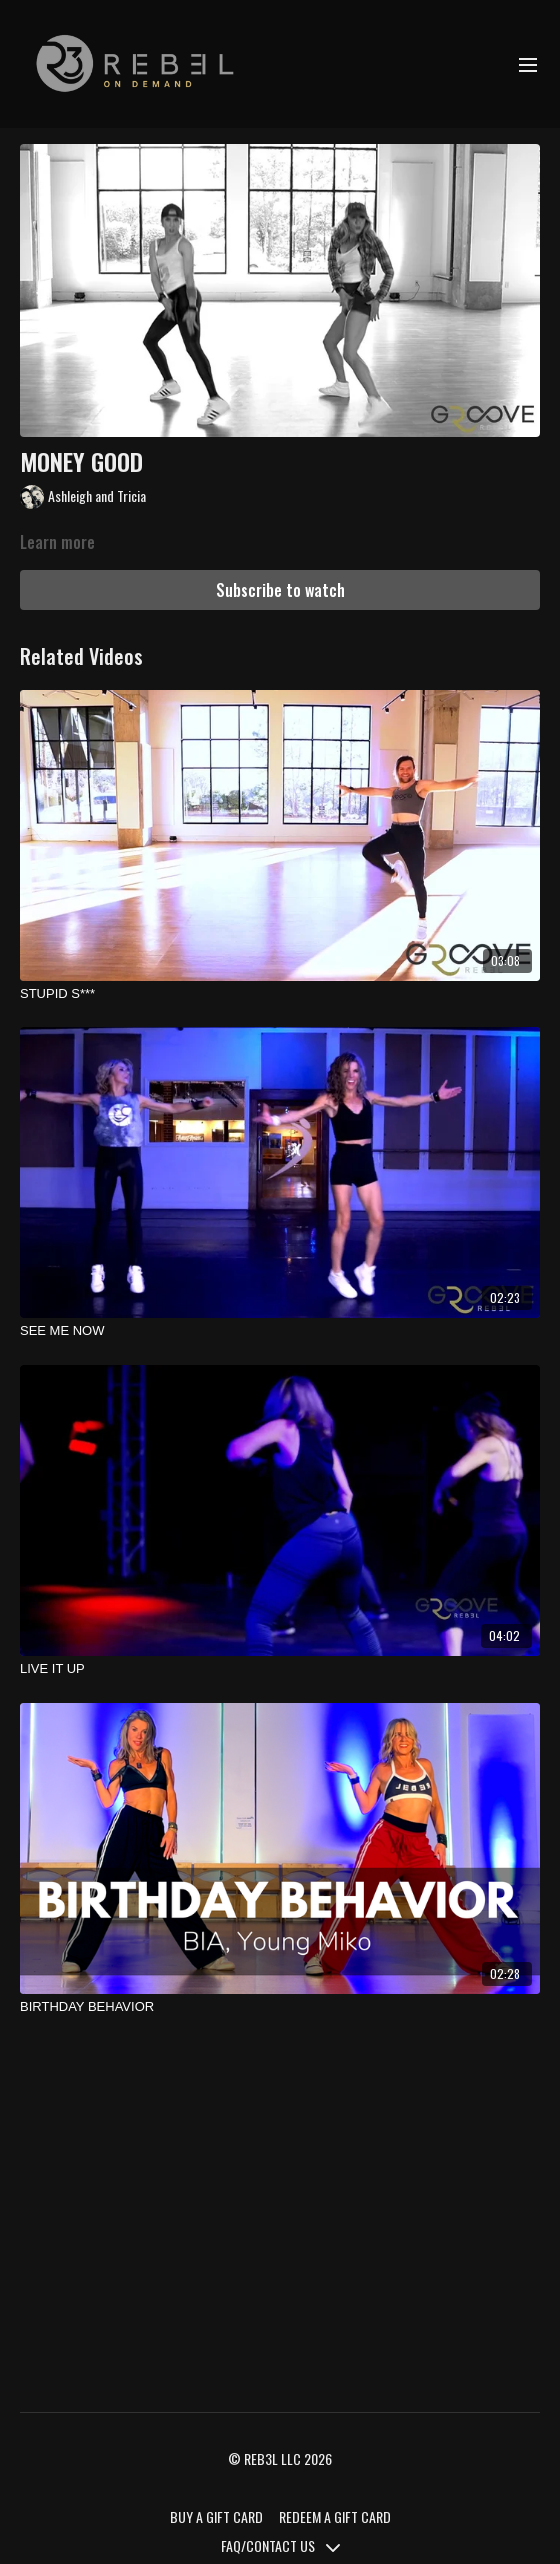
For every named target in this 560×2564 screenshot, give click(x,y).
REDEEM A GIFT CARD (335, 2516)
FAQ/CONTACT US (280, 2545)
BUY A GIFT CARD (216, 2516)
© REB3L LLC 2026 (280, 2459)
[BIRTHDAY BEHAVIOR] (280, 2007)
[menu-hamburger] (528, 64)
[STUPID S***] (280, 994)
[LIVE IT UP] (280, 1669)
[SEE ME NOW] (280, 1331)
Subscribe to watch (280, 590)
